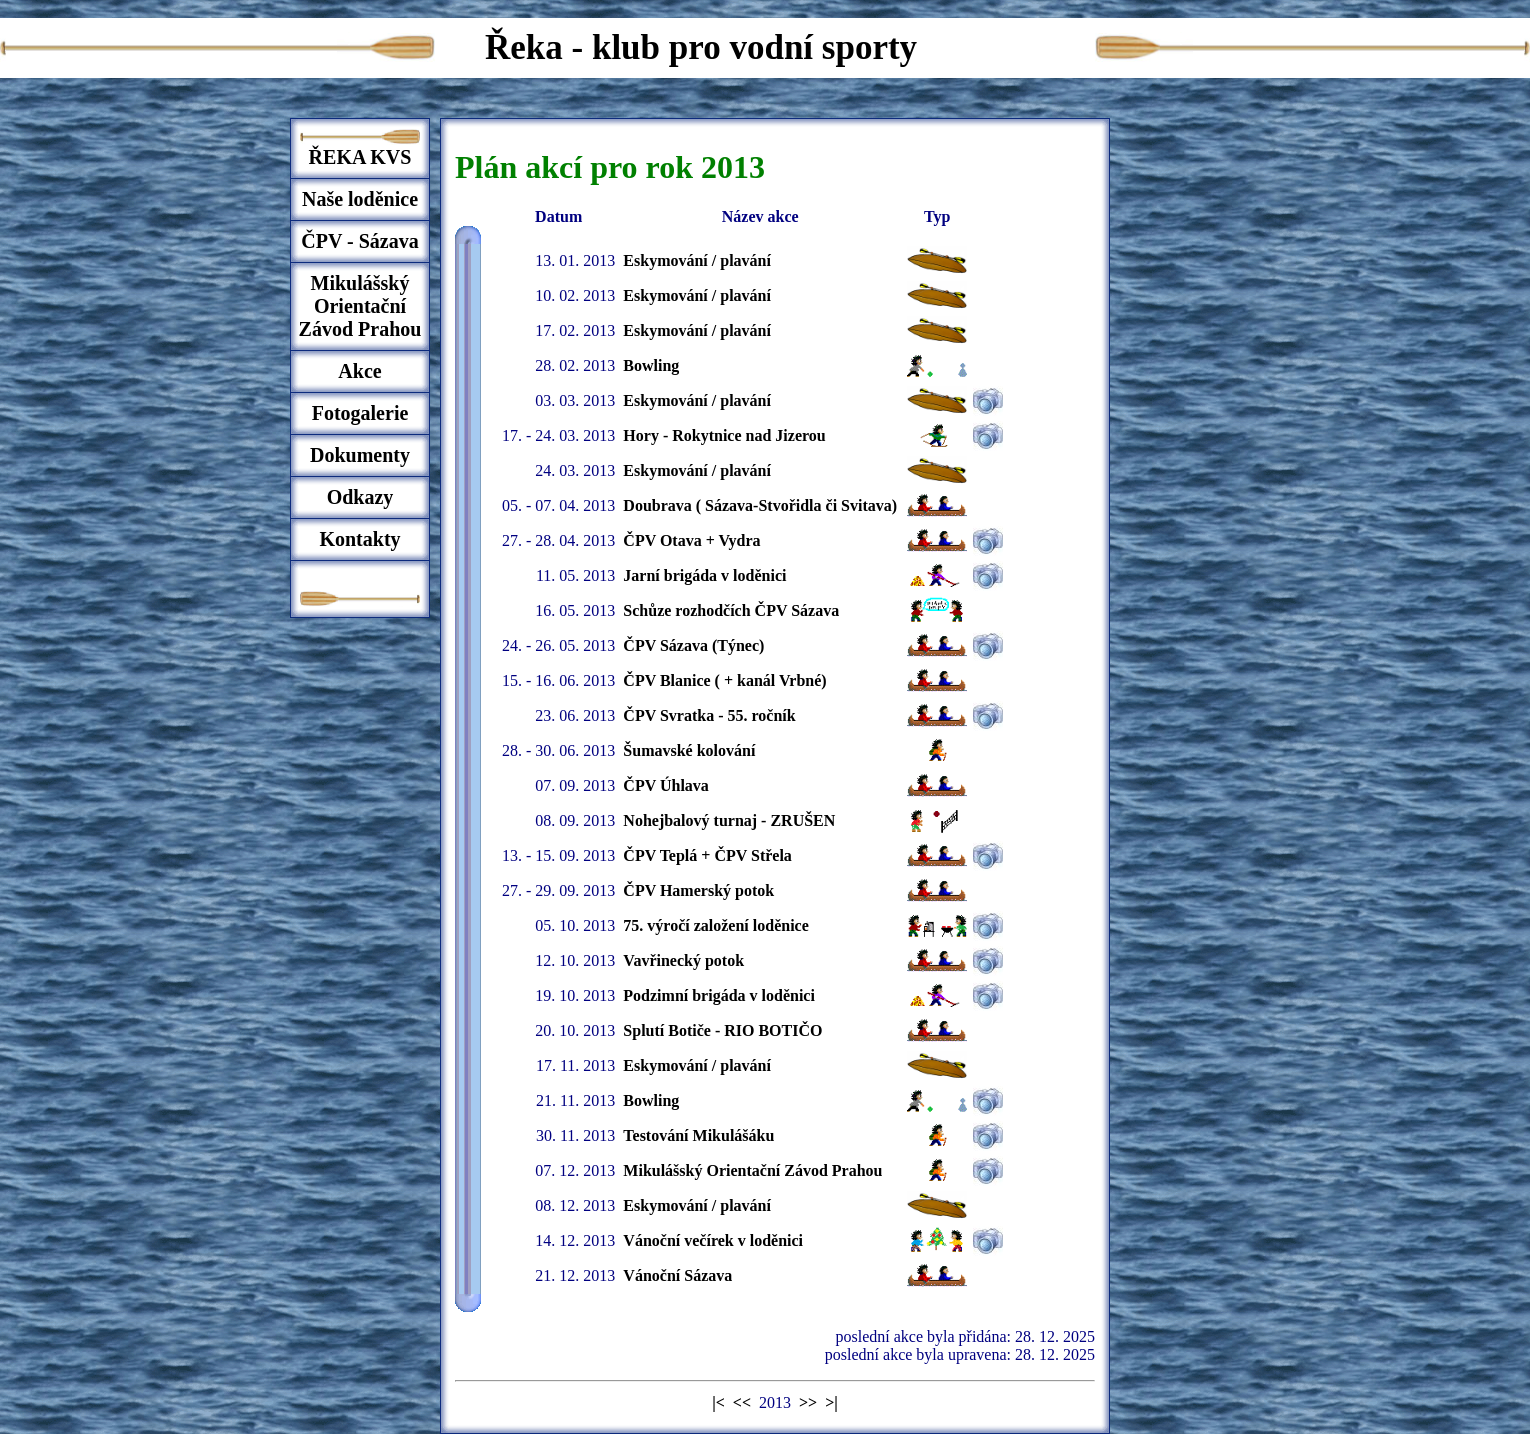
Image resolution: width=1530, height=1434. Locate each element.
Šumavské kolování (689, 750)
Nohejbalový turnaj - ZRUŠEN (729, 820)
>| (831, 1402)
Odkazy (360, 497)
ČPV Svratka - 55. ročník (709, 715)
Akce (359, 371)
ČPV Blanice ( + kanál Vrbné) (724, 680)
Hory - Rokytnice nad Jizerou (724, 435)
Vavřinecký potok (683, 960)
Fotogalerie (360, 413)
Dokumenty (360, 455)
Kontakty (359, 539)
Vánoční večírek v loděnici (713, 1240)
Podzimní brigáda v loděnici (719, 995)
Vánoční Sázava (677, 1275)
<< (742, 1402)
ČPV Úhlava (666, 785)
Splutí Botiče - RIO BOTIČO (722, 1030)
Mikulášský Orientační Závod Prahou (360, 306)
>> (808, 1402)
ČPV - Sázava (359, 241)
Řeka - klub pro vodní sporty (701, 47)
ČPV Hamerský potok (698, 890)
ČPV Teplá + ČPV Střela (707, 855)
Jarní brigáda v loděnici (704, 575)
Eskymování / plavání (697, 260)
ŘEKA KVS (360, 157)
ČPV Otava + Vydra (691, 540)
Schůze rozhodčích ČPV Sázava (731, 610)
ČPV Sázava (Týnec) (693, 645)
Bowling (651, 365)
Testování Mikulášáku (698, 1135)
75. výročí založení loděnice (715, 925)
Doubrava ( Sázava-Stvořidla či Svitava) (760, 505)
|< (718, 1402)
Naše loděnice (360, 199)
